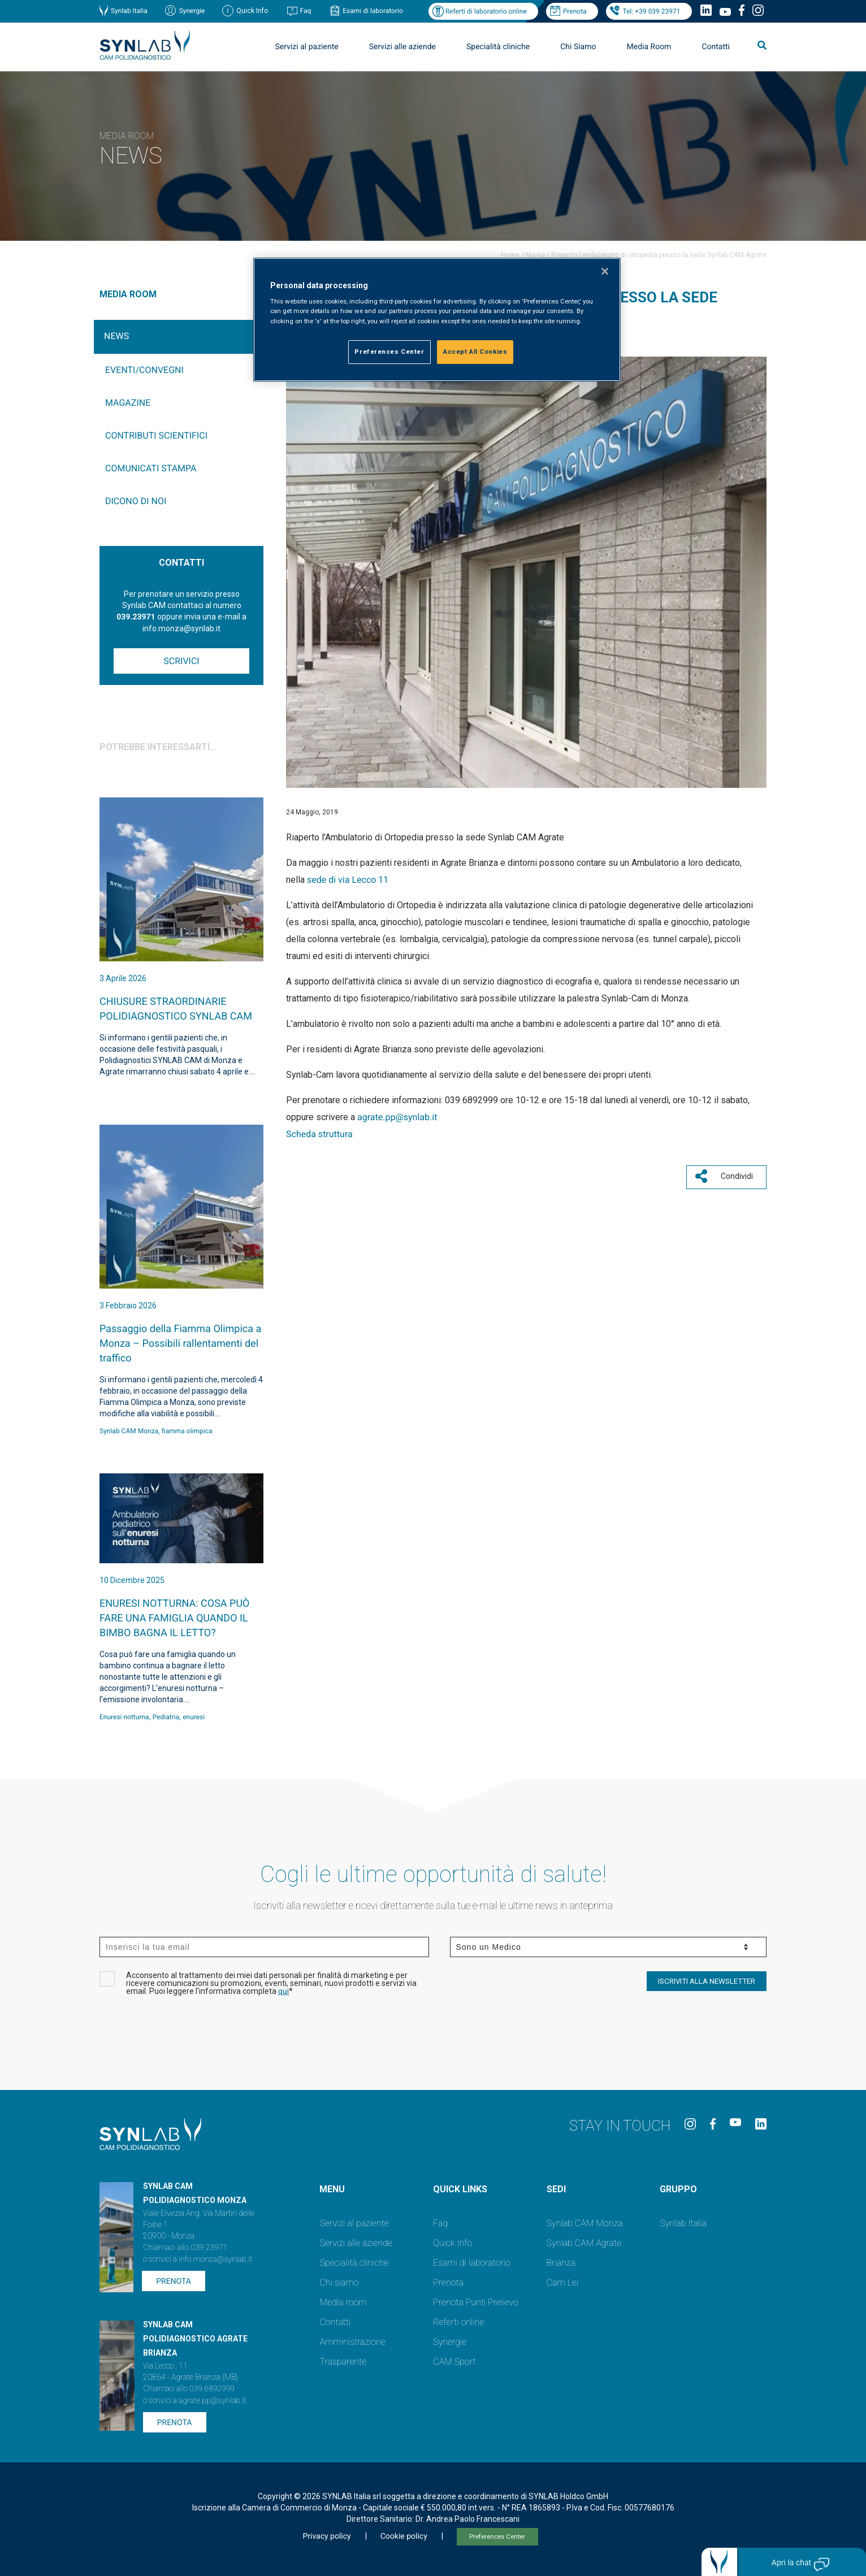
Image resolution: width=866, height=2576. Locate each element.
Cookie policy (403, 2536)
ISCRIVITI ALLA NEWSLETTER (706, 1981)
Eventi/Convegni (144, 370)
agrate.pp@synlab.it (397, 1117)
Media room (342, 2302)
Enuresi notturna (124, 1717)
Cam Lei (563, 2282)
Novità (535, 255)
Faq (305, 11)
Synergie (192, 11)
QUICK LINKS (460, 2189)
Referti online (458, 2322)
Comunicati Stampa (151, 468)
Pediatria (166, 1717)
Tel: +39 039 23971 (652, 11)
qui (283, 1991)
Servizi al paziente (307, 46)
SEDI (556, 2189)
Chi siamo (338, 2282)
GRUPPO (678, 2189)
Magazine (127, 402)
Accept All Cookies (475, 351)
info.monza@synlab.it (215, 2259)
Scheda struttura (319, 1134)
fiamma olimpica (187, 1431)
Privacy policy (326, 2536)
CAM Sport (454, 2361)
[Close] (604, 271)
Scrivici (181, 661)
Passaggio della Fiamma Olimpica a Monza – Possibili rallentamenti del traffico (180, 1343)
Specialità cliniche (498, 46)
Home (510, 255)
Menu (332, 2189)
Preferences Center (497, 2536)
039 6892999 (212, 2388)
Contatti (716, 46)
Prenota (575, 11)
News (116, 336)
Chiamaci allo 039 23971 (185, 2247)
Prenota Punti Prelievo (475, 2302)
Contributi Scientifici (156, 435)
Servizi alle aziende (402, 46)
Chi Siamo (578, 46)
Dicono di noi (135, 501)
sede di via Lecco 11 (347, 879)
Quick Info (452, 2242)
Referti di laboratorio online (486, 11)
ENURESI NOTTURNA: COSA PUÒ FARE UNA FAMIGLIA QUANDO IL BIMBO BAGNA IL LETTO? (174, 1618)
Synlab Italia (129, 11)
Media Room (648, 46)
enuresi (194, 1717)
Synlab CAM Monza (128, 1431)
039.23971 (135, 617)
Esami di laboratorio (373, 11)
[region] (437, 319)
